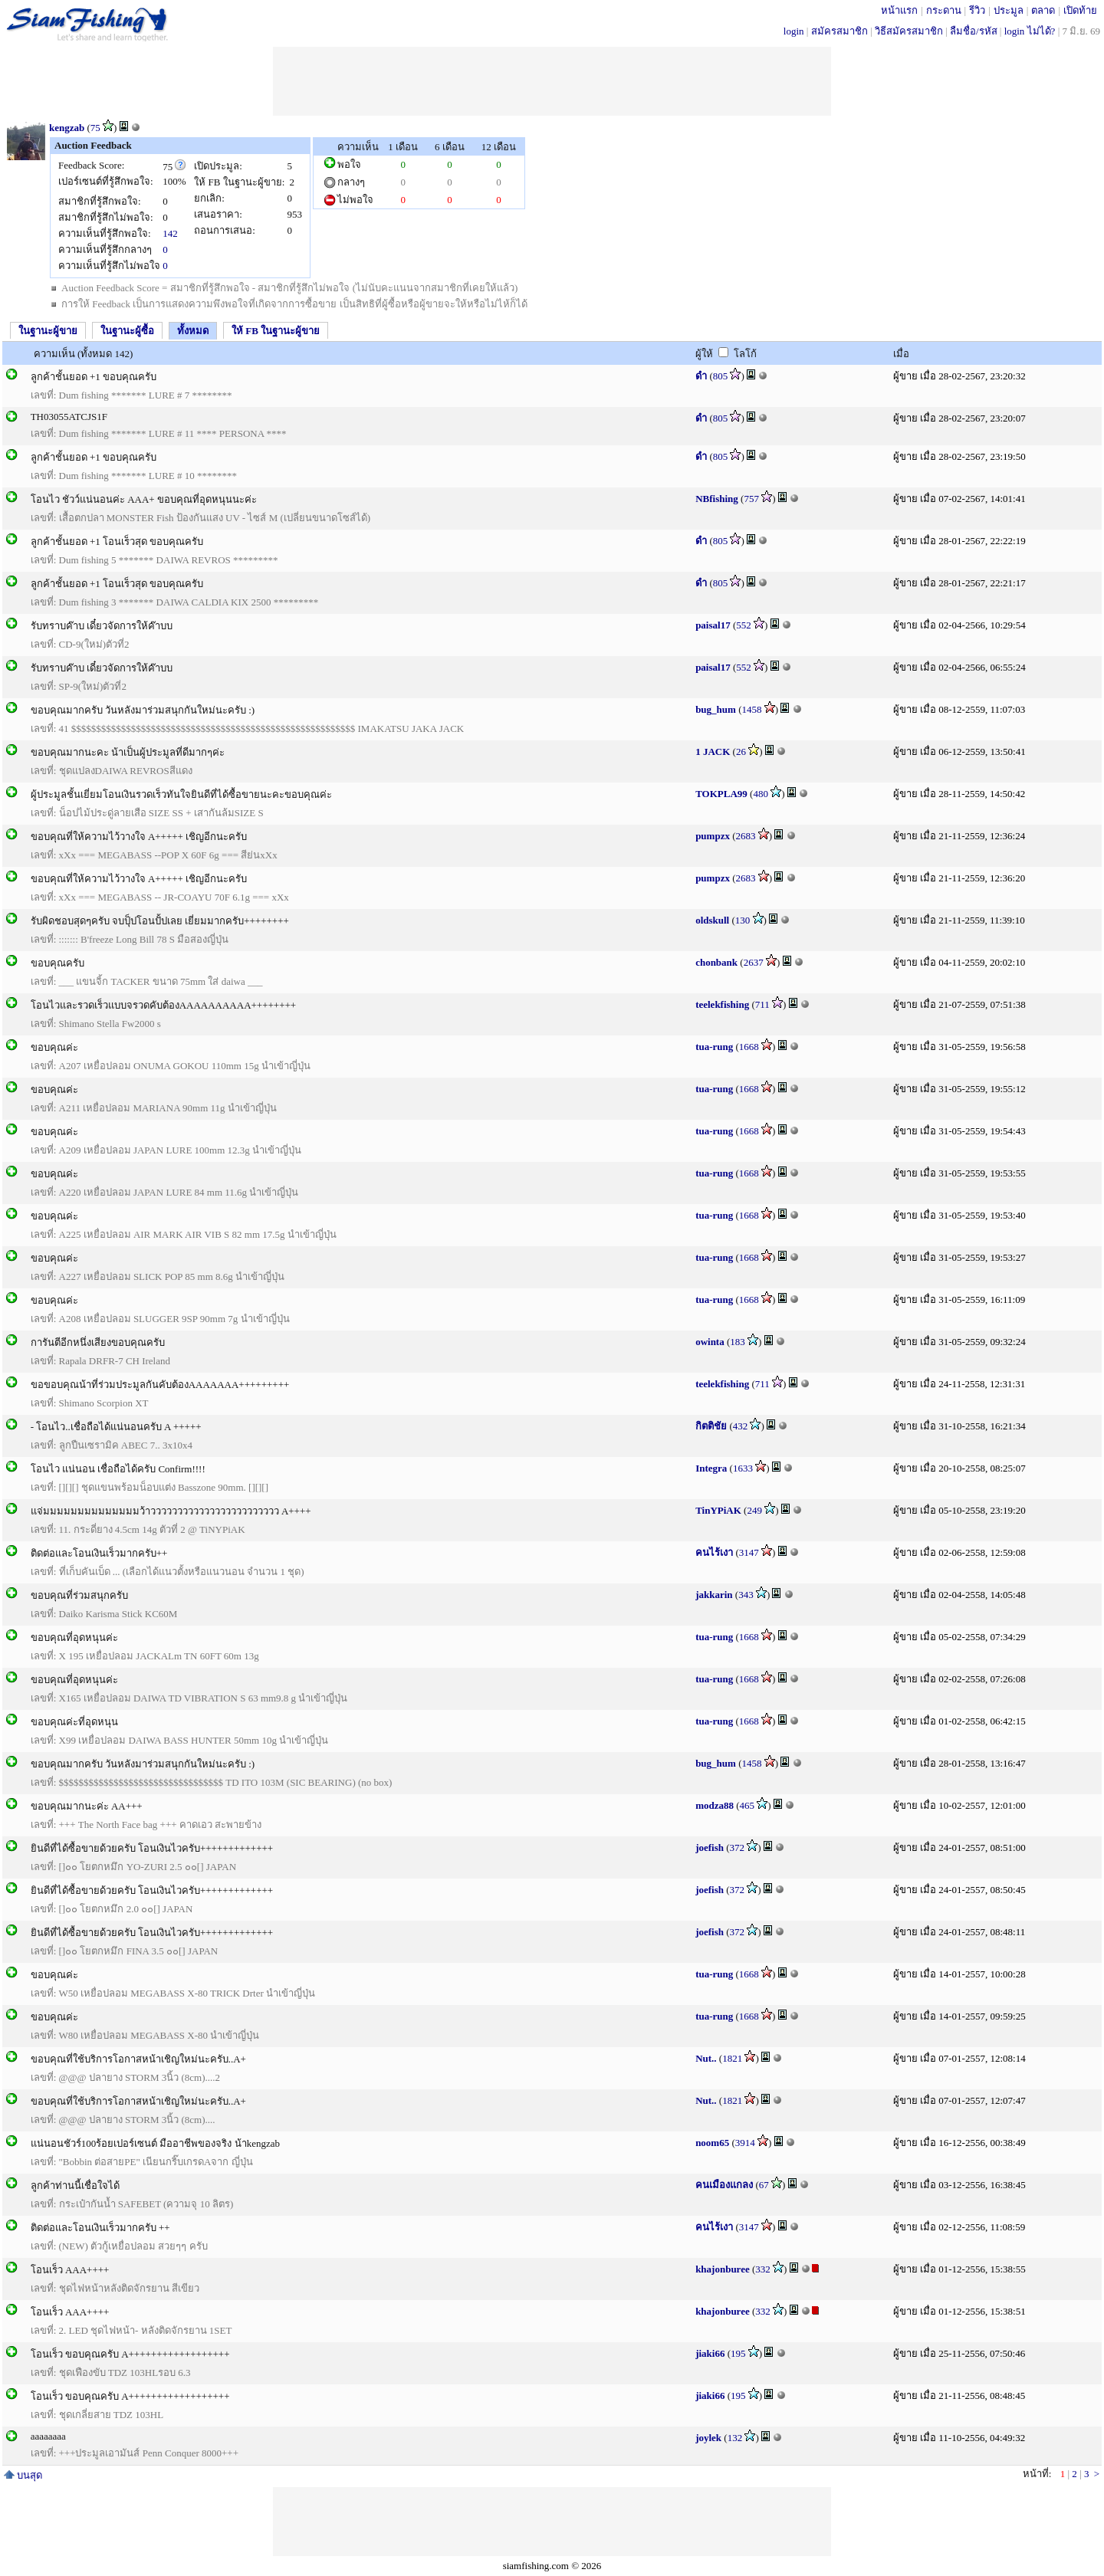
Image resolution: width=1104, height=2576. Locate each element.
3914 (745, 2142)
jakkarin (713, 1594)
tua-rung (714, 1046)
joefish (709, 1847)
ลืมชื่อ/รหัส (973, 31)
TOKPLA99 (721, 793)
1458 (751, 709)
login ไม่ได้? (1030, 31)
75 (95, 127)
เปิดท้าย (1080, 10)
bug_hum (715, 709)
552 (743, 625)
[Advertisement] (552, 81)
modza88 (714, 1805)
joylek (708, 2437)
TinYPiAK (718, 1510)
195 (738, 2353)
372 (737, 1847)
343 (746, 1594)
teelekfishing (722, 1004)
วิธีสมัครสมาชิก (909, 31)
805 (720, 376)
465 (747, 1805)
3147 (749, 1552)
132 (735, 2437)
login (794, 31)
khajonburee (722, 2269)
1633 (743, 1468)
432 (740, 1426)
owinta (709, 1341)
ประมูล (1009, 10)
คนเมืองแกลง (724, 2184)
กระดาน (943, 10)
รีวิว (977, 10)
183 (737, 1341)
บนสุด (23, 2475)
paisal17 (713, 625)
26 (741, 751)
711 (762, 1004)
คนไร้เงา (714, 1552)
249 (754, 1510)
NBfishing (716, 498)
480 (760, 793)
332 (762, 2269)
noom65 (712, 2142)
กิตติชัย (711, 1426)
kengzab (66, 127)
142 (170, 233)
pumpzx (712, 836)
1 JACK (712, 751)
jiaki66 (709, 2353)
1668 (749, 1046)
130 (743, 920)
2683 (746, 836)
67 (764, 2184)
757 (751, 498)
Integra (711, 1468)
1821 (732, 2058)
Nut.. (705, 2058)
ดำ (701, 376)
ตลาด (1043, 10)
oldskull (712, 920)
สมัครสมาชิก (839, 31)
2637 (754, 962)
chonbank (716, 962)
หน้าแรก (899, 10)
